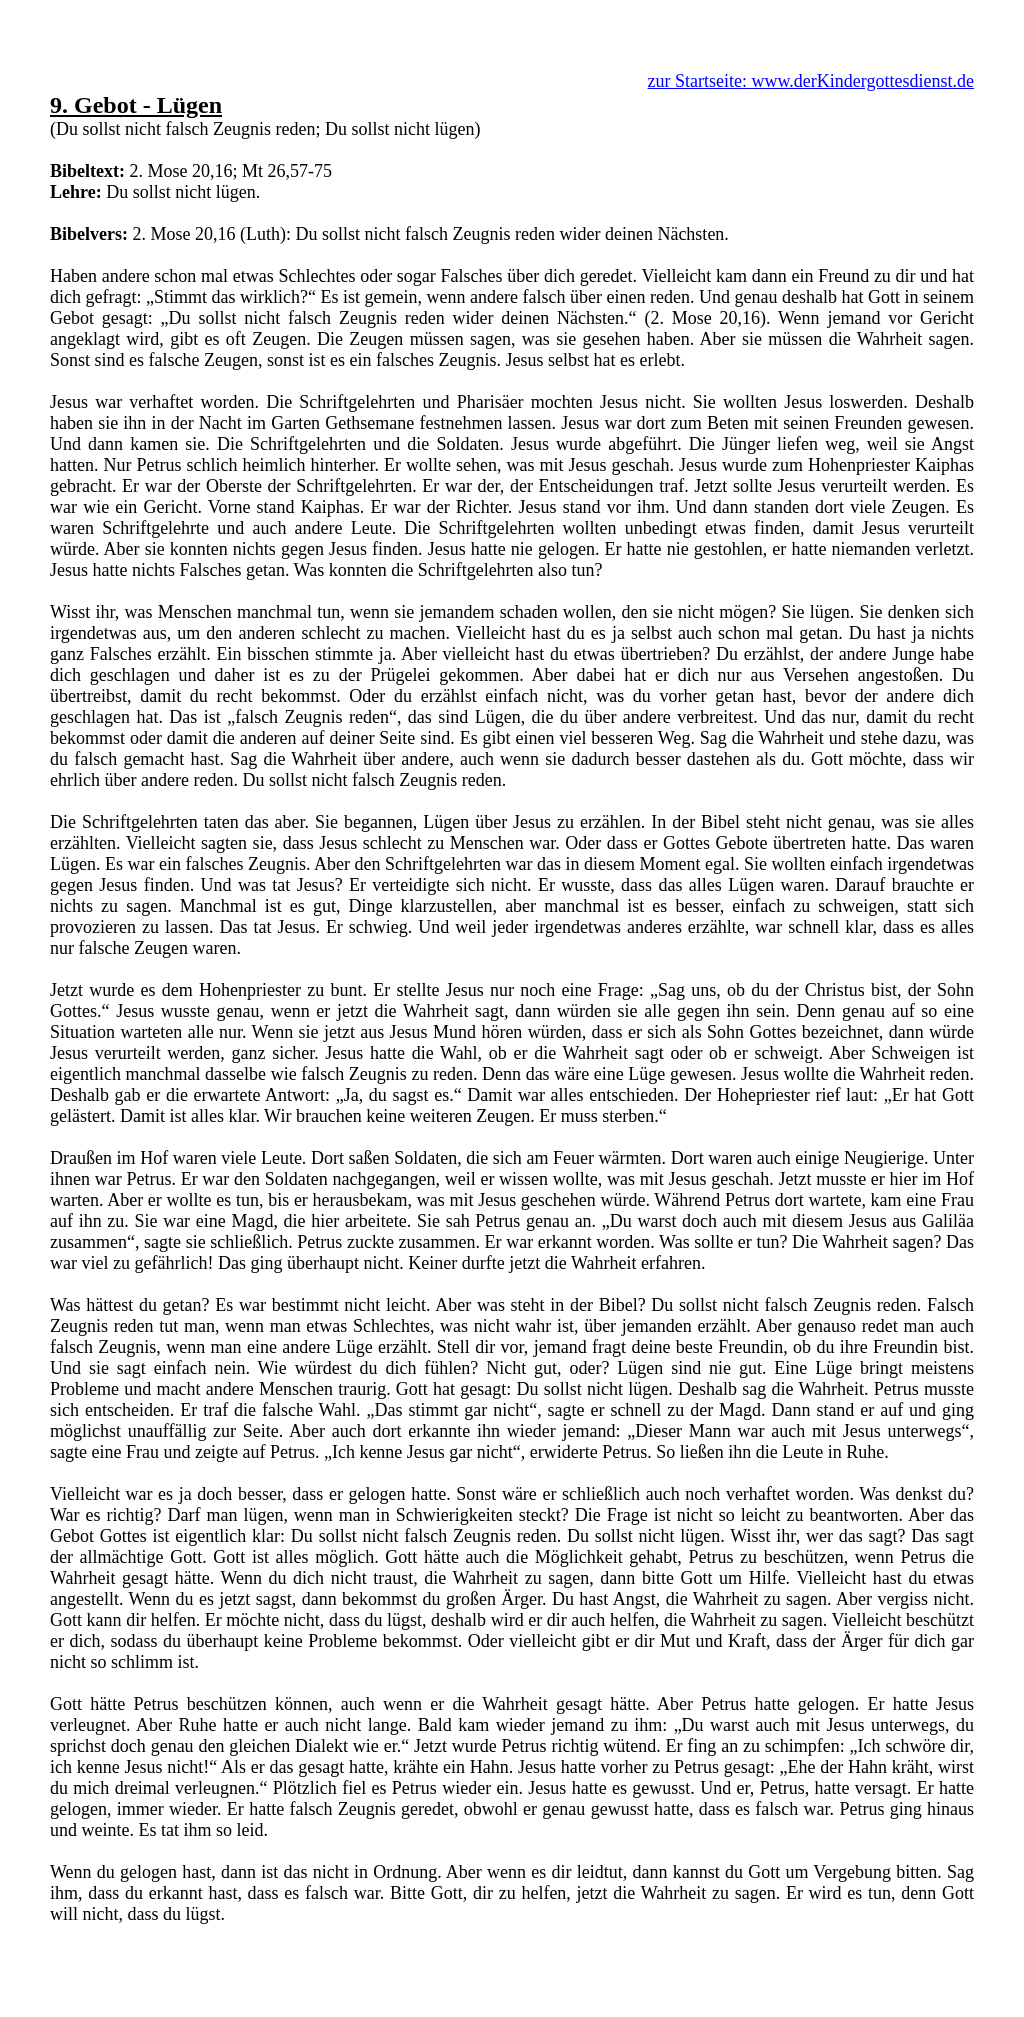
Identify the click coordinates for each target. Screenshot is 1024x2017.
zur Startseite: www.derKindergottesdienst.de (811, 81)
